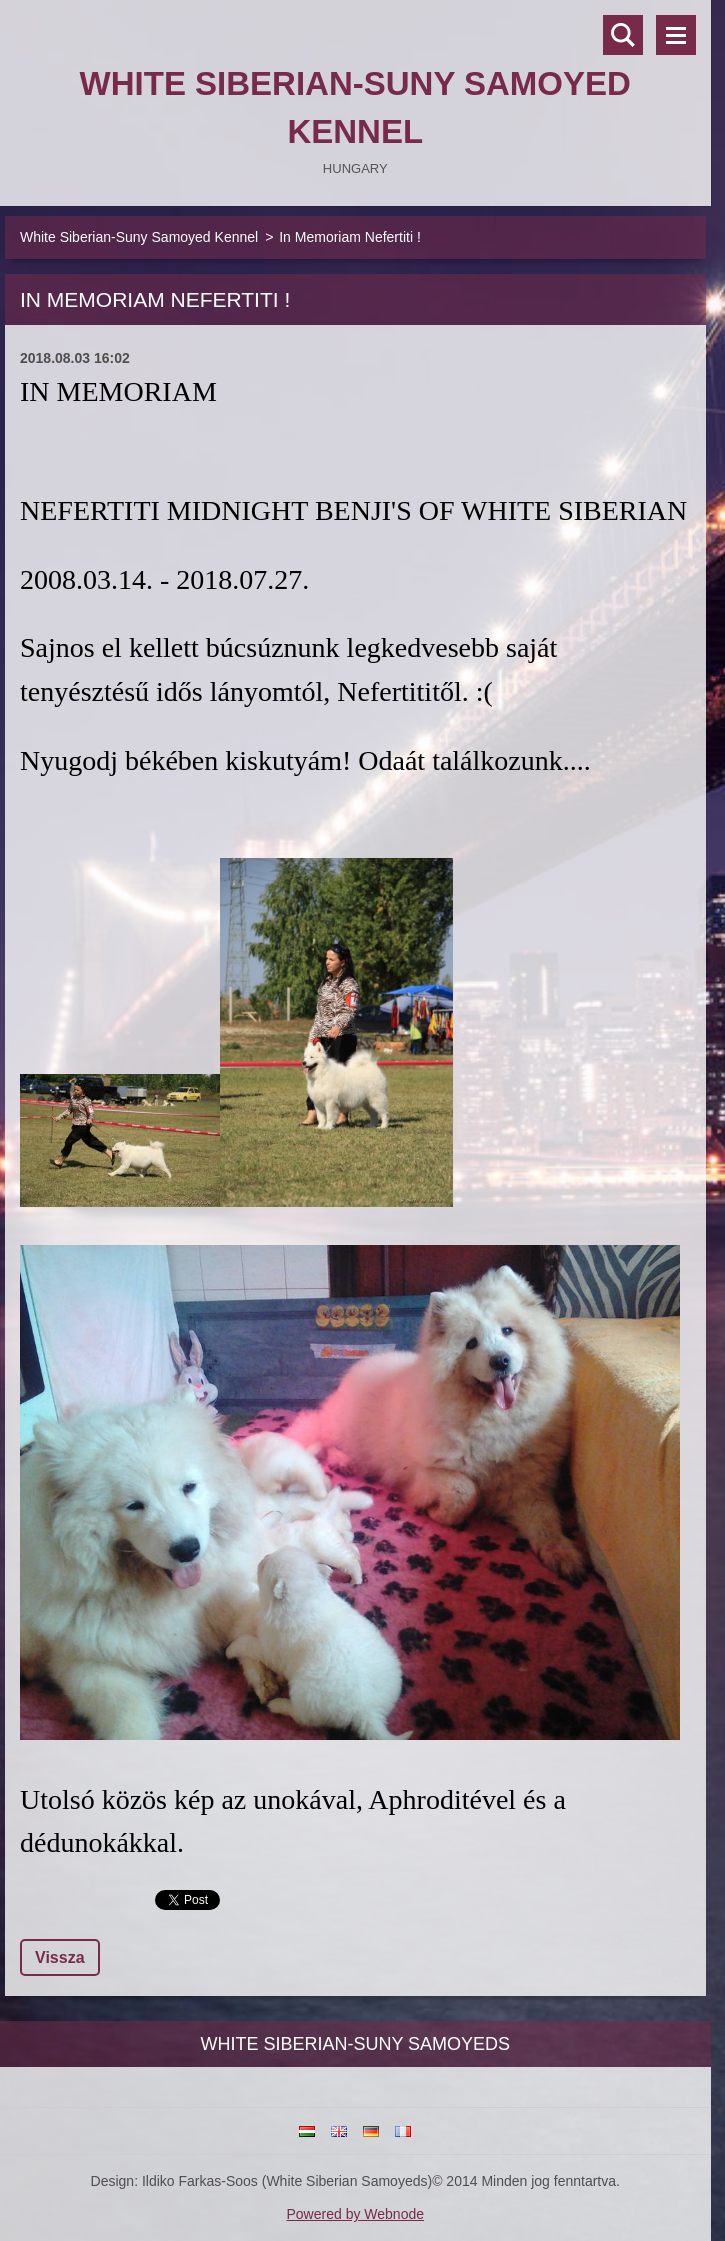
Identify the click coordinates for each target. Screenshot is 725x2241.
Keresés (623, 35)
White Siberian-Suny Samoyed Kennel (139, 237)
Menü (676, 35)
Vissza (60, 1957)
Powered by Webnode (356, 2214)
